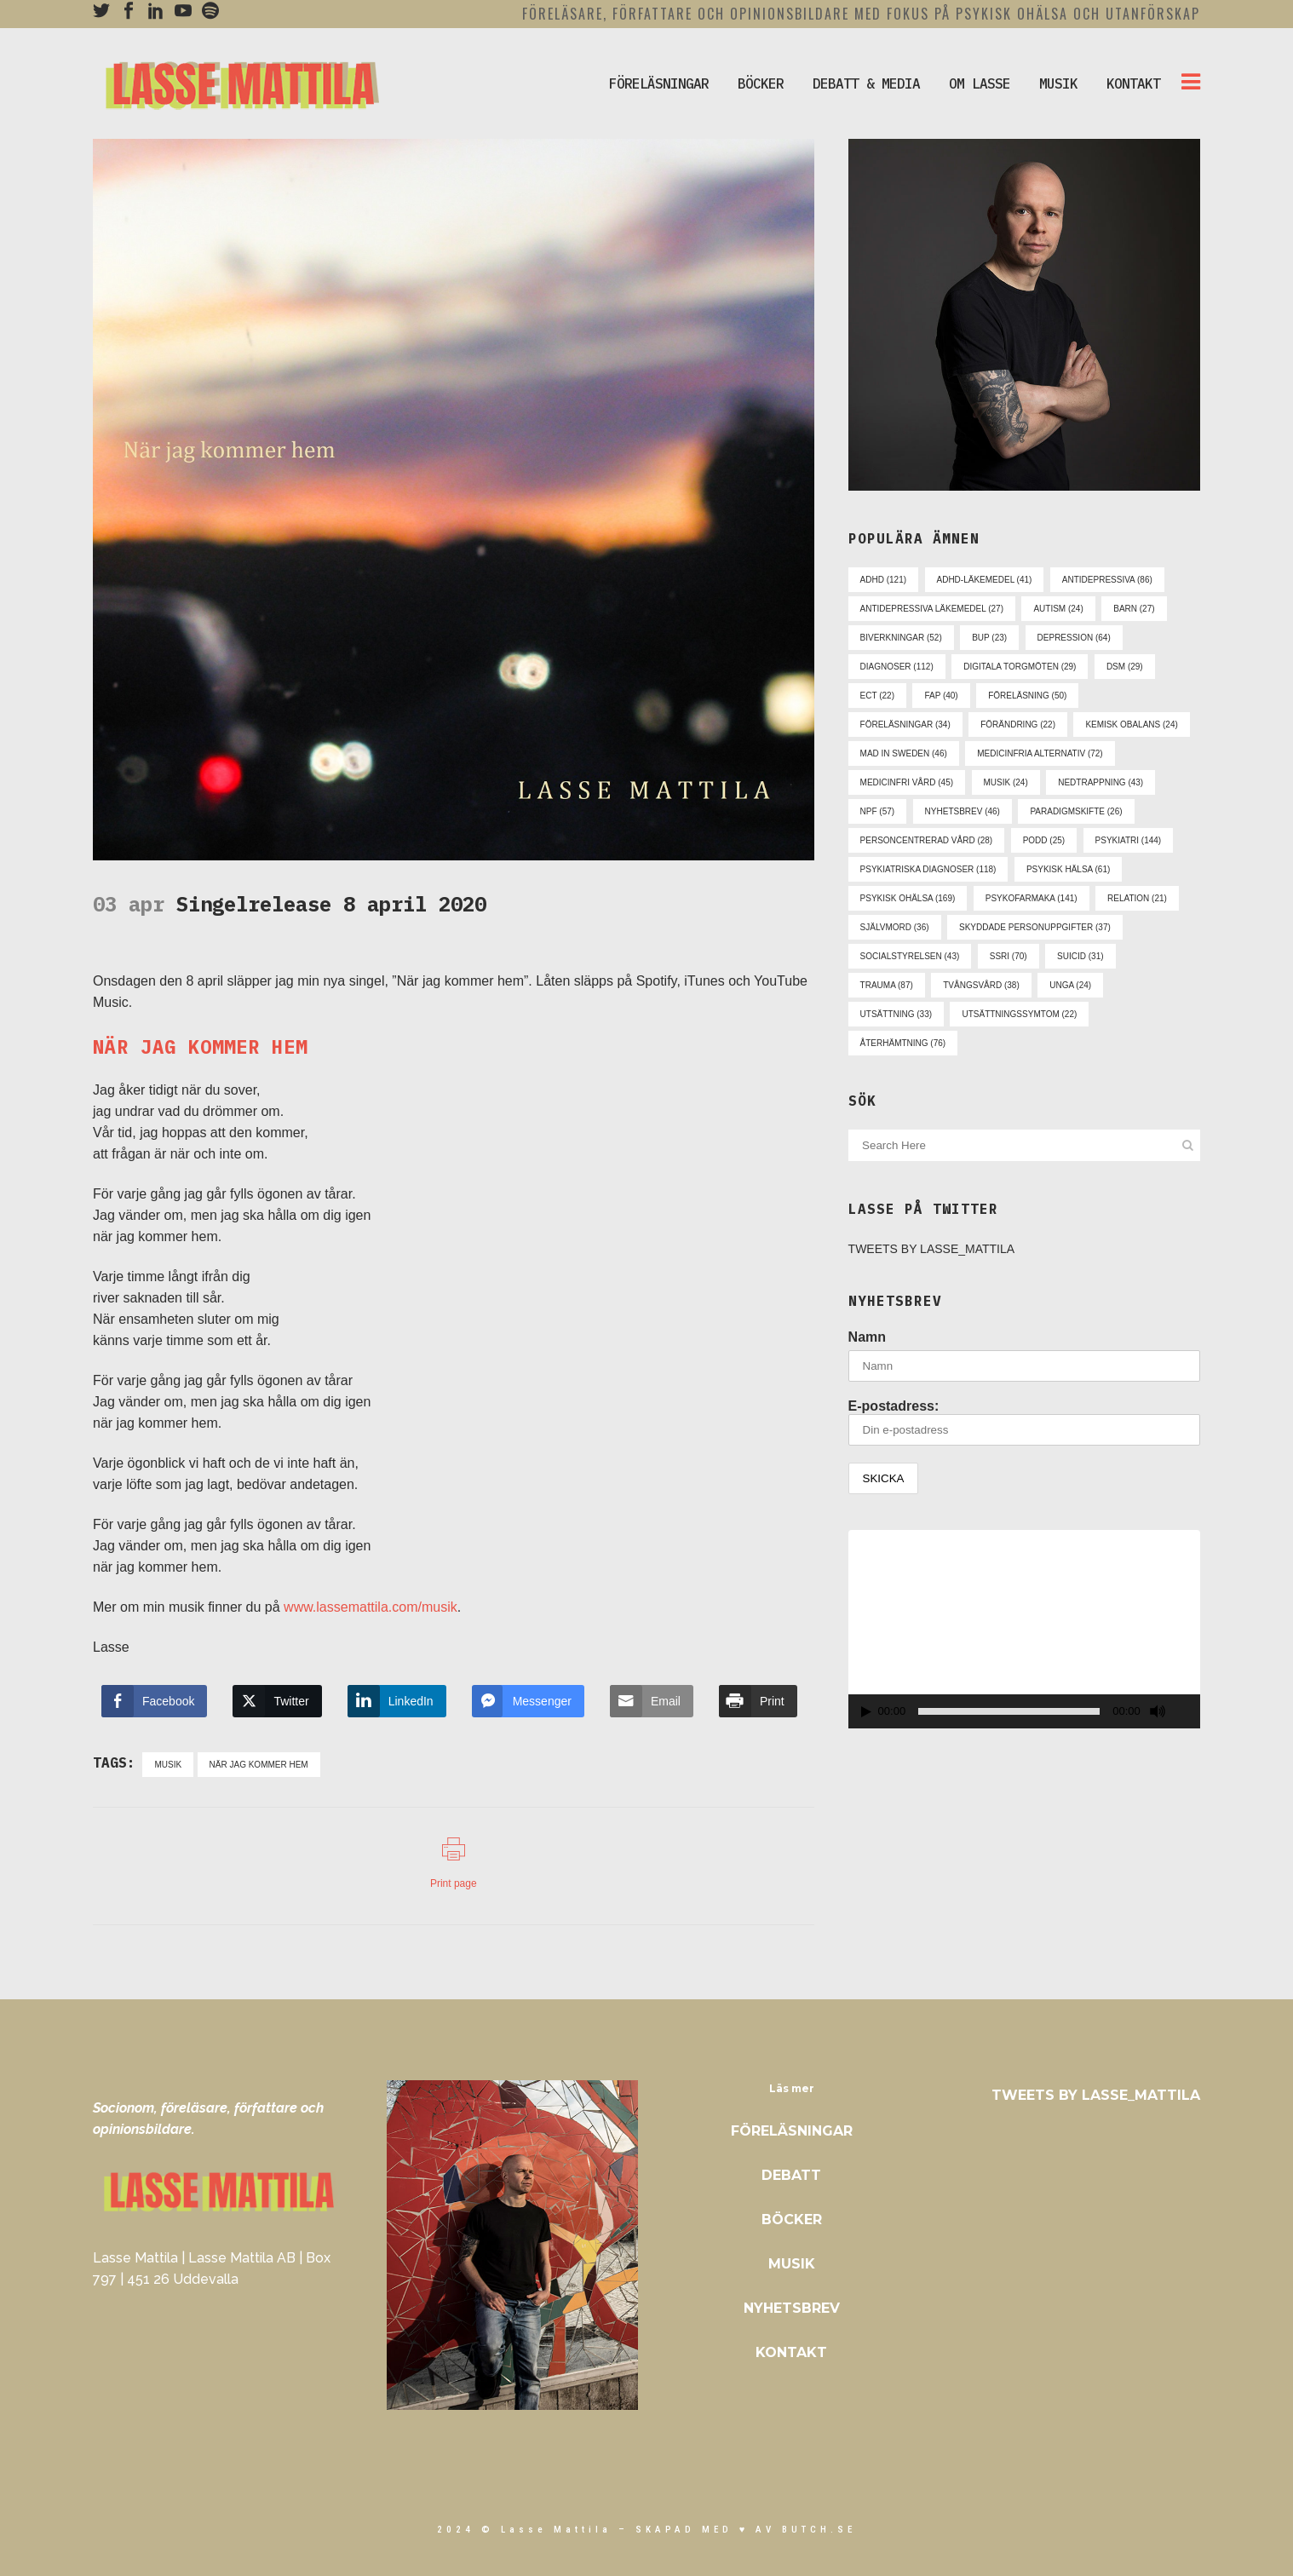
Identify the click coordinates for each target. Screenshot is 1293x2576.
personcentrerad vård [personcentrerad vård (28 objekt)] (926, 840)
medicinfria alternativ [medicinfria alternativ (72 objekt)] (1039, 753)
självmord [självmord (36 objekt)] (894, 927)
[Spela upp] (866, 1711)
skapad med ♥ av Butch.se (746, 2529)
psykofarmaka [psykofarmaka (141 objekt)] (1032, 898)
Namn (867, 1337)
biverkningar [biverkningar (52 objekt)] (901, 637)
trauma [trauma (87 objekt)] (886, 985)
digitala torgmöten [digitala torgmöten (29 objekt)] (1019, 666)
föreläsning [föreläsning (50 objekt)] (1027, 695)
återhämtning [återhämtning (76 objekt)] (903, 1043)
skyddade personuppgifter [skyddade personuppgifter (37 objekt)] (1035, 927)
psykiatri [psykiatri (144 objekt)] (1128, 840)
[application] (1024, 1629)
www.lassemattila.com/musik (370, 1607)
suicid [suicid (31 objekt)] (1080, 956)
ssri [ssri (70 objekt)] (1008, 956)
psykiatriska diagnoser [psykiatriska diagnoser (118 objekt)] (928, 869)
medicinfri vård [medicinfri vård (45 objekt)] (906, 782)
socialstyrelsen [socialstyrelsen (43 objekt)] (910, 956)
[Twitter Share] (277, 1701)
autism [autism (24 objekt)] (1058, 608)
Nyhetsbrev (792, 2308)
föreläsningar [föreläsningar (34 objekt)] (905, 724)
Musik (791, 2264)
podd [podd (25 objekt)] (1044, 840)
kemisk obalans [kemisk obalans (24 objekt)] (1131, 724)
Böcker (791, 2219)
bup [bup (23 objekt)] (989, 637)
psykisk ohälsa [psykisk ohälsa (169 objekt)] (908, 898)
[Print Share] (758, 1701)
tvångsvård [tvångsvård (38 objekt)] (981, 985)
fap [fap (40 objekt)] (940, 695)
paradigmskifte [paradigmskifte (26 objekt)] (1076, 811)
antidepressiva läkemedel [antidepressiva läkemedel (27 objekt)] (931, 608)
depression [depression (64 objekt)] (1074, 637)
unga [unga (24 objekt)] (1070, 985)
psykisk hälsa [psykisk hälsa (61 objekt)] (1068, 869)
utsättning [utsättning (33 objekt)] (896, 1014)
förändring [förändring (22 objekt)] (1017, 724)
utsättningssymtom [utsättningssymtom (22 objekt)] (1019, 1014)
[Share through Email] (651, 1701)
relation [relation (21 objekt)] (1137, 898)
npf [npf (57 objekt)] (877, 811)
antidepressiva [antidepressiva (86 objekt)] (1107, 579)
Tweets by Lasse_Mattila (931, 1249)
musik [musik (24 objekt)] (1006, 782)
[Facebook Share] (154, 1701)
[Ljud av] (1157, 1711)
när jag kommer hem (259, 1764)
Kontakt (791, 2352)
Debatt (791, 2175)
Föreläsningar (792, 2131)
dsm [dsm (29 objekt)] (1124, 666)
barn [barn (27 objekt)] (1133, 608)
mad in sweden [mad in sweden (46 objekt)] (903, 753)
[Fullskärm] (1188, 1711)
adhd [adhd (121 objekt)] (883, 579)
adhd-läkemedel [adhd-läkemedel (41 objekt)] (984, 579)
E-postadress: (1024, 1422)
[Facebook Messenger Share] (528, 1701)
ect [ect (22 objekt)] (877, 695)
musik (167, 1764)
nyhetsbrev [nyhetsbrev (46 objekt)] (962, 811)
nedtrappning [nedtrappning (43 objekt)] (1100, 782)
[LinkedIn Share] (397, 1701)
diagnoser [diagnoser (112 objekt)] (897, 666)
